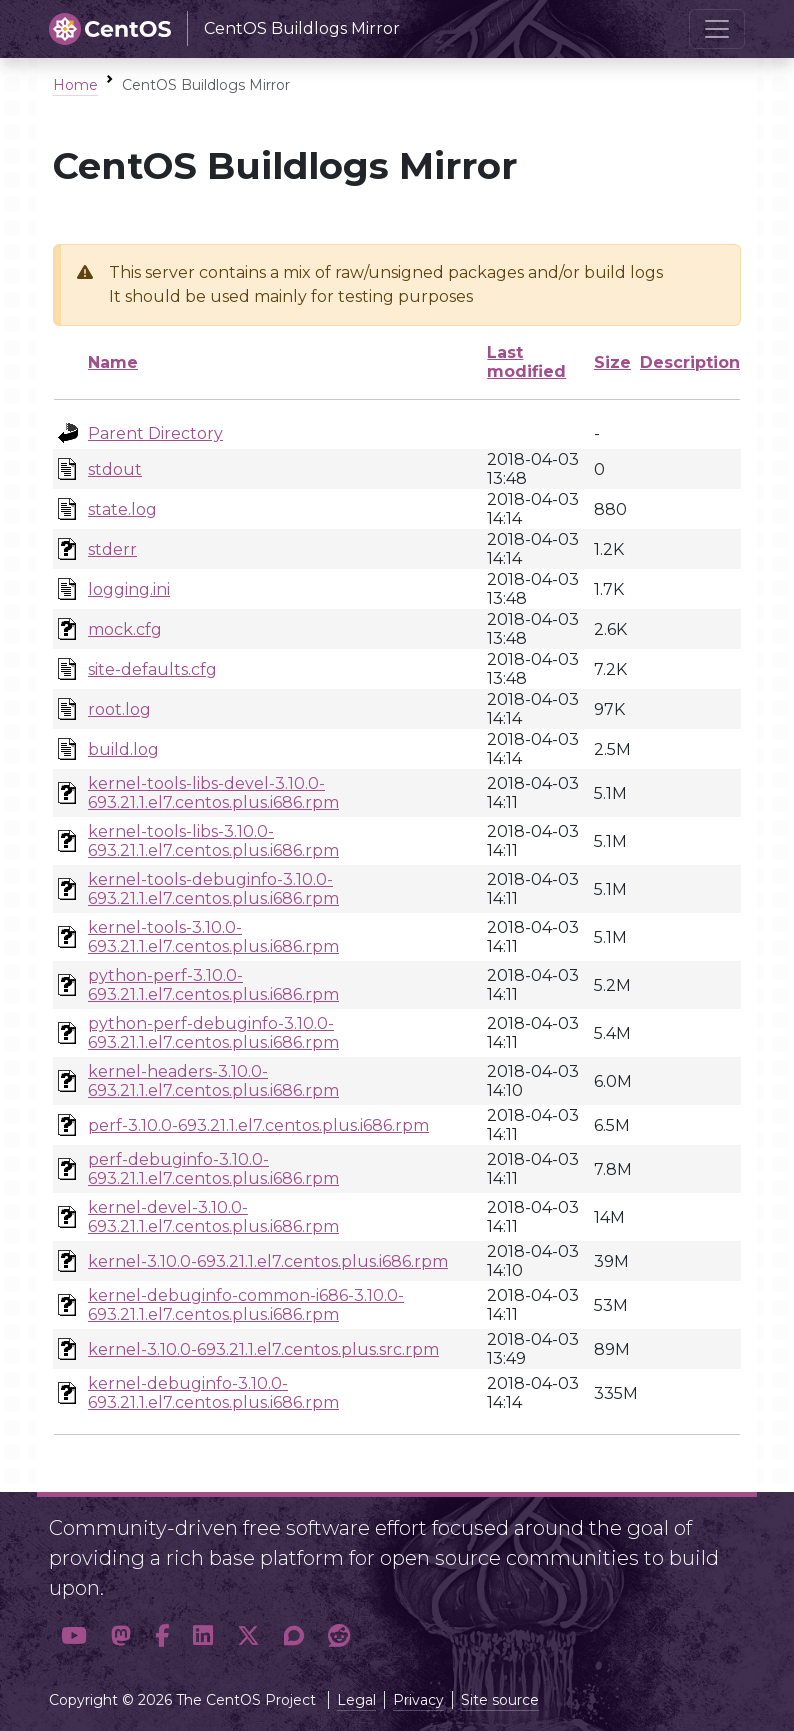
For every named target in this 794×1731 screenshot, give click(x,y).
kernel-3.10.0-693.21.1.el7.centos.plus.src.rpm (263, 1349)
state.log (122, 509)
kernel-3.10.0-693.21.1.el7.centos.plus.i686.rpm (268, 1261)
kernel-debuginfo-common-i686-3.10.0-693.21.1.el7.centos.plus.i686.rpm (246, 1305)
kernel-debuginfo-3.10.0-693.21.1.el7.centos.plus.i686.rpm (213, 1393)
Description (690, 362)
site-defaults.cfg (152, 669)
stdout (115, 469)
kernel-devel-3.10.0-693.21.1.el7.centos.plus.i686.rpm (213, 1217)
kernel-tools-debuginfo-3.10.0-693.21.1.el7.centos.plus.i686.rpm (213, 889)
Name (113, 362)
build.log (123, 749)
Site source (500, 1700)
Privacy (418, 1700)
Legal (356, 1700)
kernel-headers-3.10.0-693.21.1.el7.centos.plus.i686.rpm (213, 1081)
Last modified (526, 362)
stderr (112, 549)
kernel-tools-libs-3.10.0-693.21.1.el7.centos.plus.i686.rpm (213, 841)
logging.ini (129, 589)
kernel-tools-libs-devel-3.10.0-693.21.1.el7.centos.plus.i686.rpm (213, 793)
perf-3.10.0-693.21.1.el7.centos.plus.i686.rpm (258, 1125)
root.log (119, 709)
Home (75, 85)
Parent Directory (155, 433)
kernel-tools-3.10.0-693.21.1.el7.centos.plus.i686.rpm (213, 937)
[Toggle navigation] (717, 29)
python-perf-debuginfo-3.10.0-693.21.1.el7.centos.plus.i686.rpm (213, 1033)
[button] (74, 1636)
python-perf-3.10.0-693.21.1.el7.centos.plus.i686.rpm (213, 985)
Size (612, 362)
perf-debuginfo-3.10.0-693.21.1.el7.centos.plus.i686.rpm (213, 1169)
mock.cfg (125, 629)
